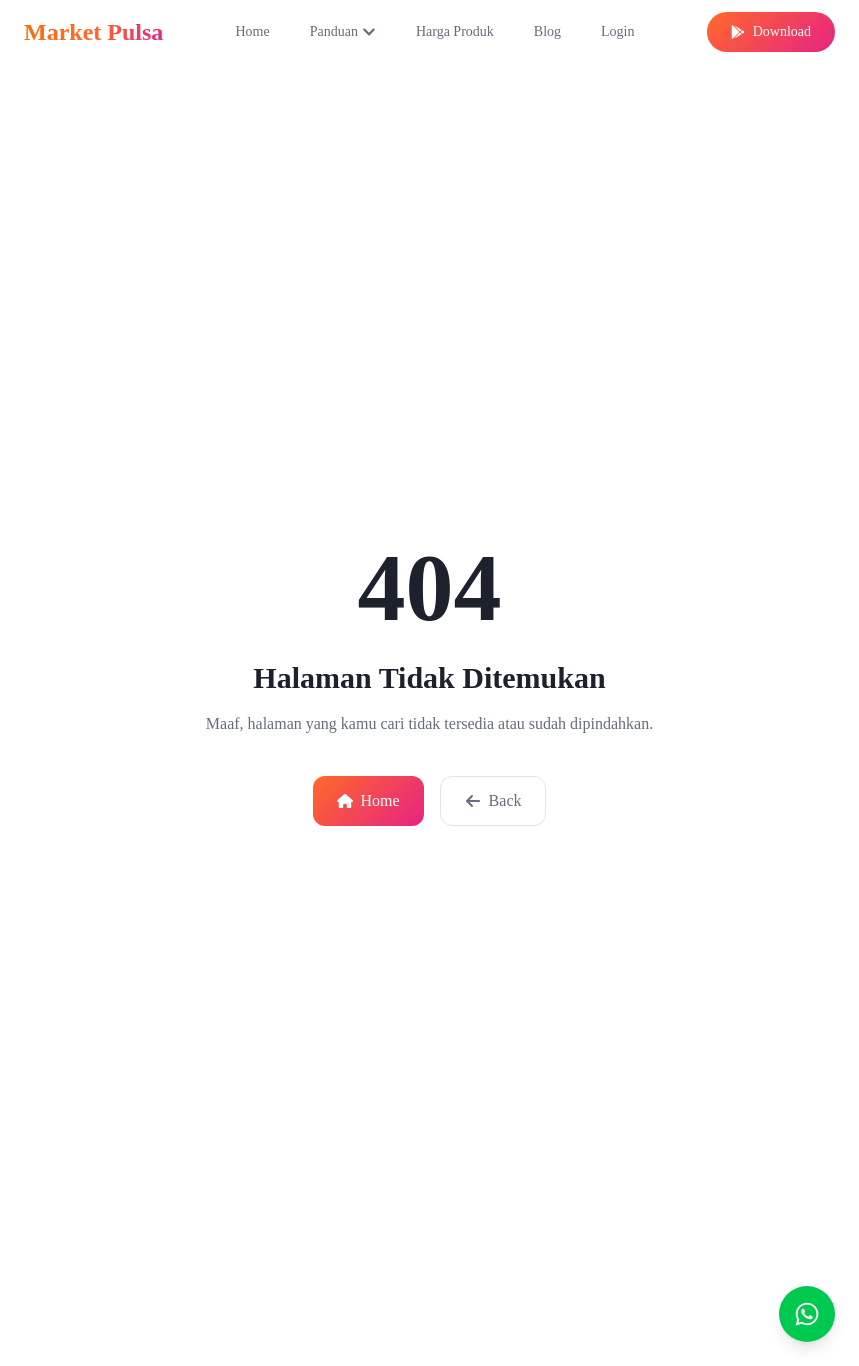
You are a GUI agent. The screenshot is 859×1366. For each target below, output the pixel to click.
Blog (547, 31)
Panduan (343, 31)
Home (252, 31)
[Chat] (807, 1314)
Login (617, 31)
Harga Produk (455, 31)
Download (771, 31)
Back (493, 800)
